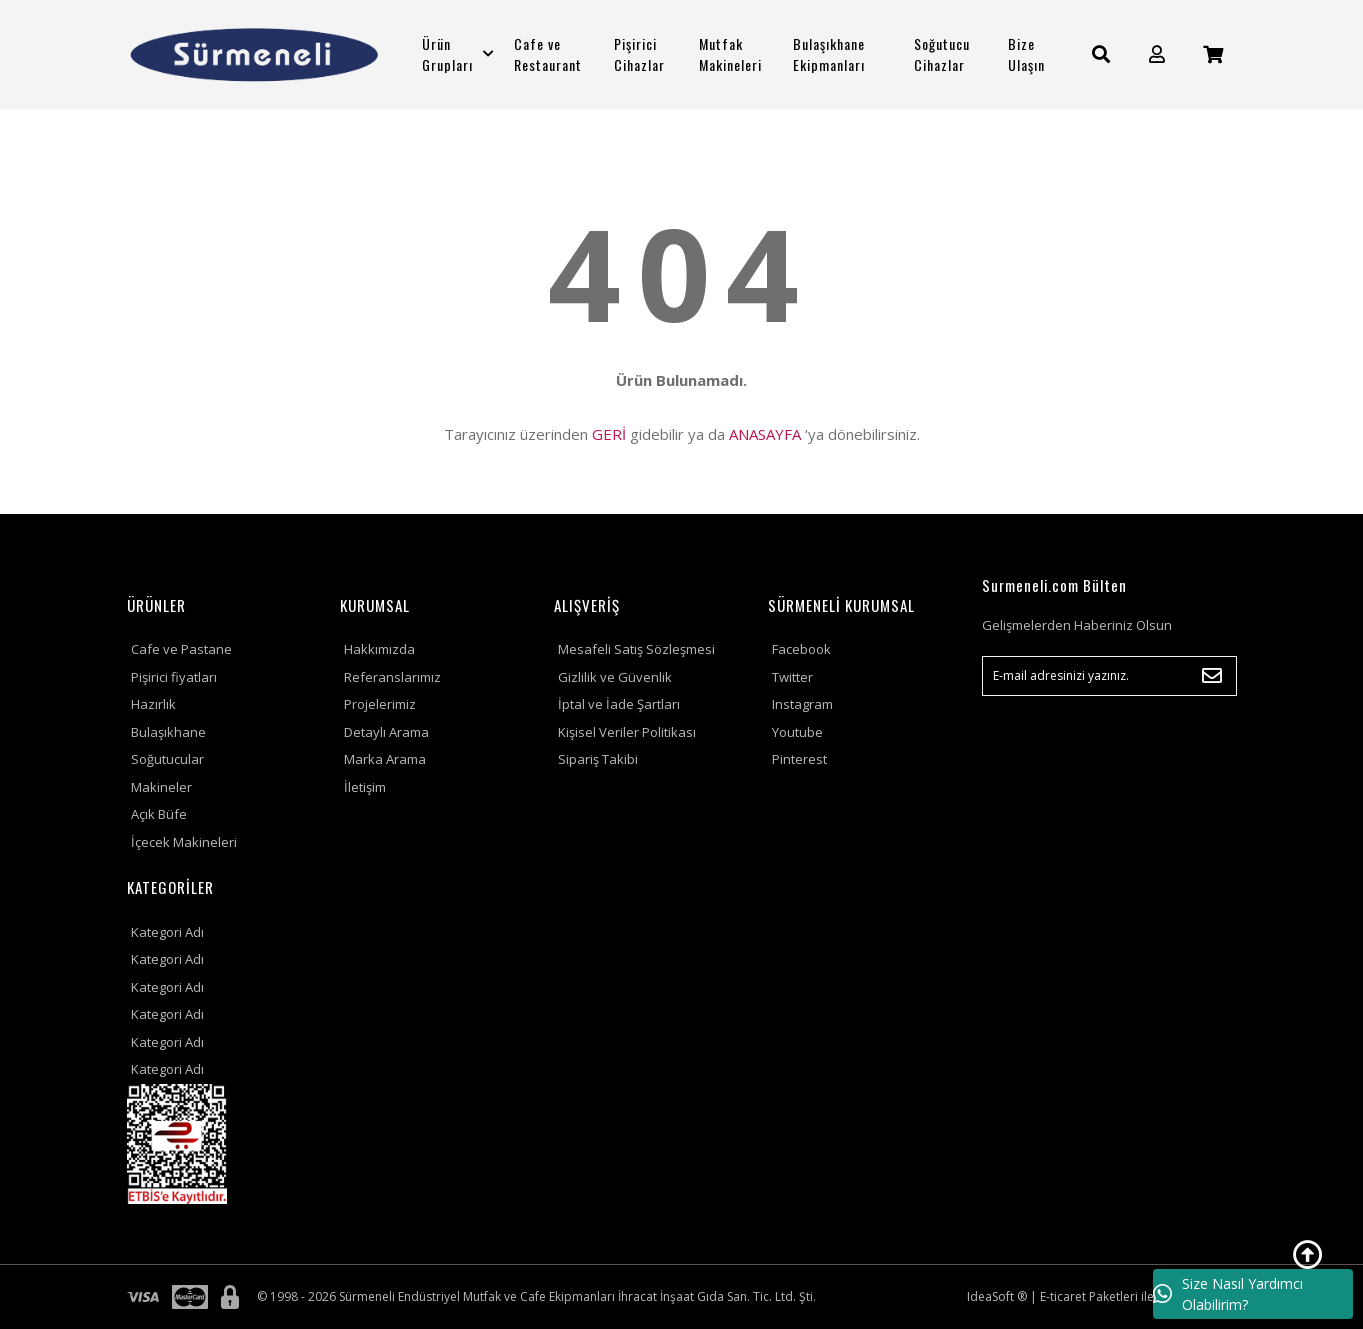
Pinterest (799, 759)
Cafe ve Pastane (181, 649)
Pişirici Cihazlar (639, 54)
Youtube (797, 732)
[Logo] (254, 54)
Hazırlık (153, 704)
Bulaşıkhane (168, 732)
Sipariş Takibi (598, 759)
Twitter (792, 677)
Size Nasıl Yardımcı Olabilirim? (1228, 1294)
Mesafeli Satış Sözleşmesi (636, 649)
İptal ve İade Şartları (619, 704)
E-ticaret (1063, 1296)
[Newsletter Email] (1109, 676)
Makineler (161, 787)
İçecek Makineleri (184, 842)
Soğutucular (167, 759)
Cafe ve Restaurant (548, 54)
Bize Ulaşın (1026, 54)
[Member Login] (1157, 54)
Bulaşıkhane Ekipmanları (829, 54)
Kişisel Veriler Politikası (627, 732)
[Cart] (1213, 54)
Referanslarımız (392, 677)
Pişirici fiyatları (174, 677)
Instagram (802, 704)
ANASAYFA (765, 434)
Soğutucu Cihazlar (942, 54)
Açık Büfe (159, 814)
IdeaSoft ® (997, 1296)
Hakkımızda (379, 649)
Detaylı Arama (386, 732)
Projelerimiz (380, 704)
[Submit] (1212, 676)
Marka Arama (385, 759)
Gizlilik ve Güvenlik (615, 677)
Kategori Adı (167, 932)
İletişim (365, 787)
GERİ (609, 434)
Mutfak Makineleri (730, 54)
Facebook (801, 649)
